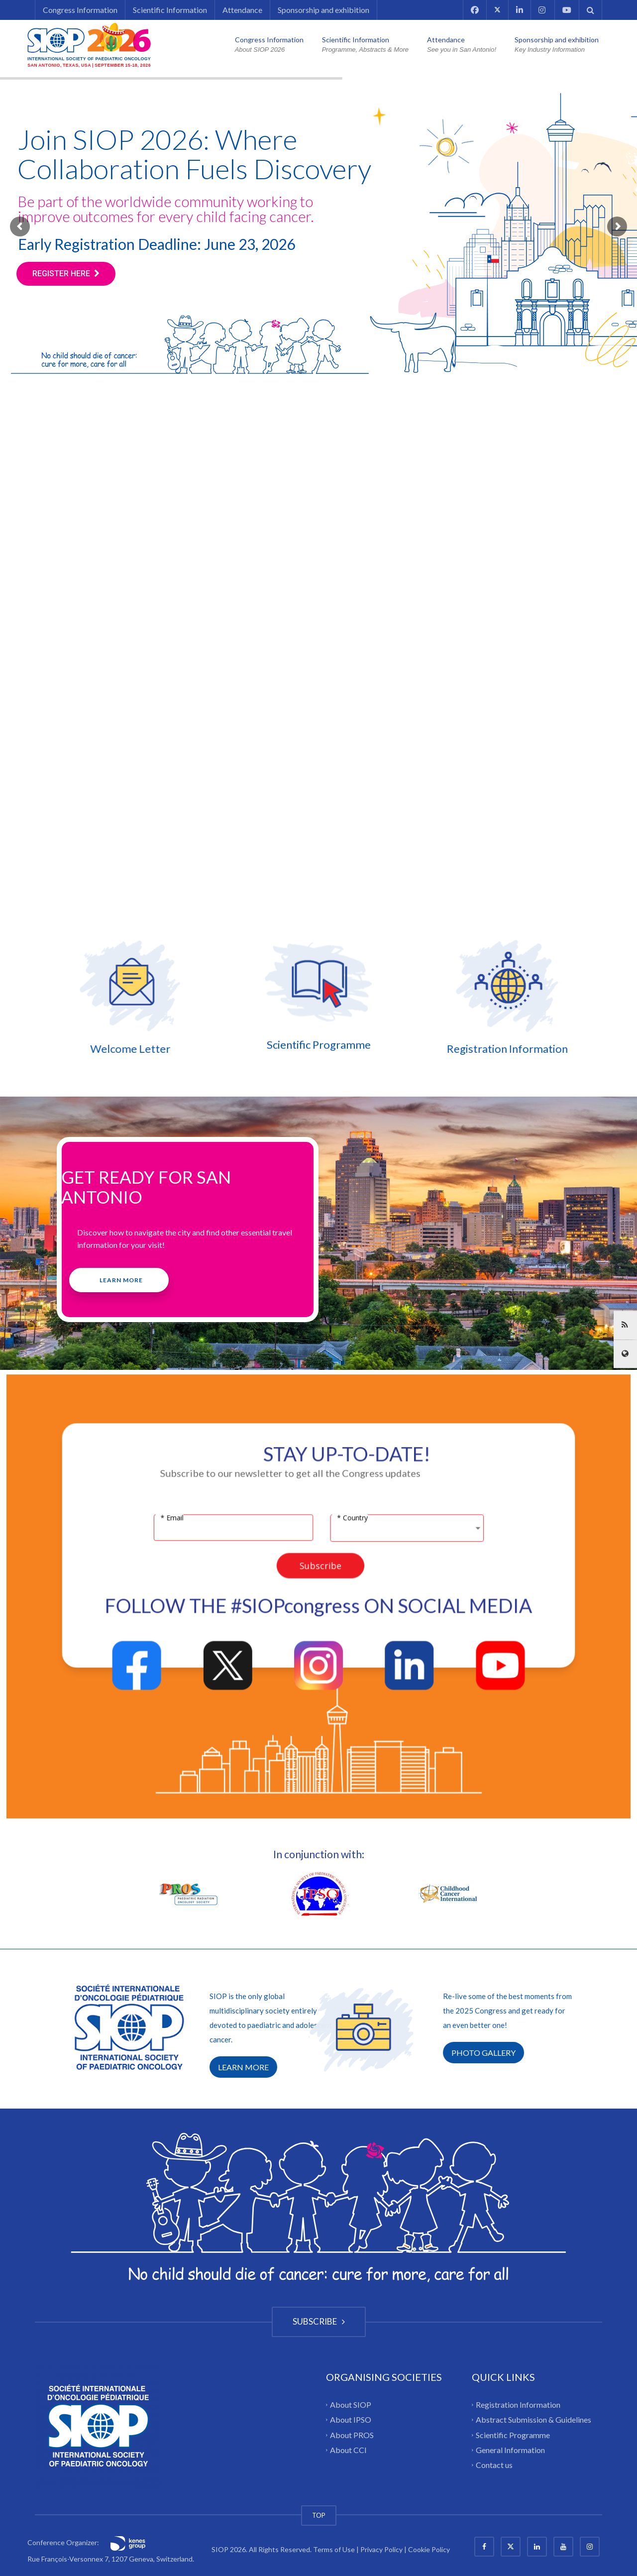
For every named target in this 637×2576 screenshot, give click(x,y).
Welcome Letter (268, 1048)
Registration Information (368, 1048)
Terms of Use (334, 2549)
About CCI (348, 2450)
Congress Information (80, 9)
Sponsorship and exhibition (323, 9)
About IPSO (350, 2419)
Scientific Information (170, 9)
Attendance (242, 9)
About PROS (352, 2434)
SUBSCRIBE (319, 2321)
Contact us (494, 2464)
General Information (510, 2450)
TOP (318, 2515)
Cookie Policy (429, 2549)
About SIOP (350, 2404)
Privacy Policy (381, 2549)
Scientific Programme (513, 2434)
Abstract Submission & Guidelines (533, 2419)
